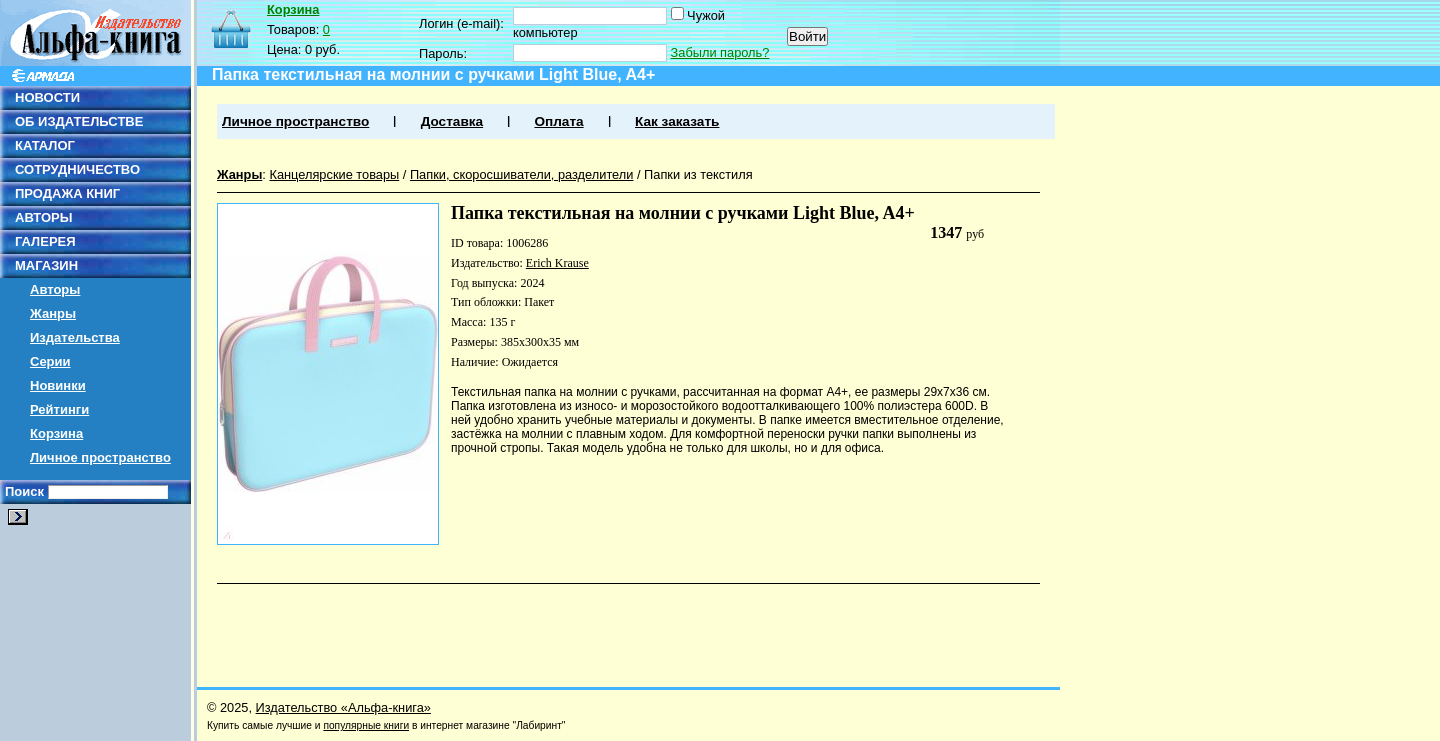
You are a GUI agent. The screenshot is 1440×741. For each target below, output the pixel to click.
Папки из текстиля (698, 174)
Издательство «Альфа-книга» (343, 707)
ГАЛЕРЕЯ (45, 241)
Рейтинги (59, 409)
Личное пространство (100, 457)
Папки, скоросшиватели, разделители (522, 174)
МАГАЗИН (46, 265)
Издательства (75, 337)
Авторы (55, 289)
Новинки (58, 385)
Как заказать (677, 121)
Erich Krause (557, 263)
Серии (50, 361)
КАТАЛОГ (45, 145)
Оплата (558, 121)
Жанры (53, 313)
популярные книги (366, 725)
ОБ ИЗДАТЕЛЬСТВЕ (79, 121)
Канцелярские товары (334, 174)
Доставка (452, 121)
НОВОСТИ (47, 97)
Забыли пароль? (720, 52)
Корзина (56, 433)
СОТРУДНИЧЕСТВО (77, 169)
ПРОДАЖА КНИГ (67, 193)
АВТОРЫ (43, 217)
